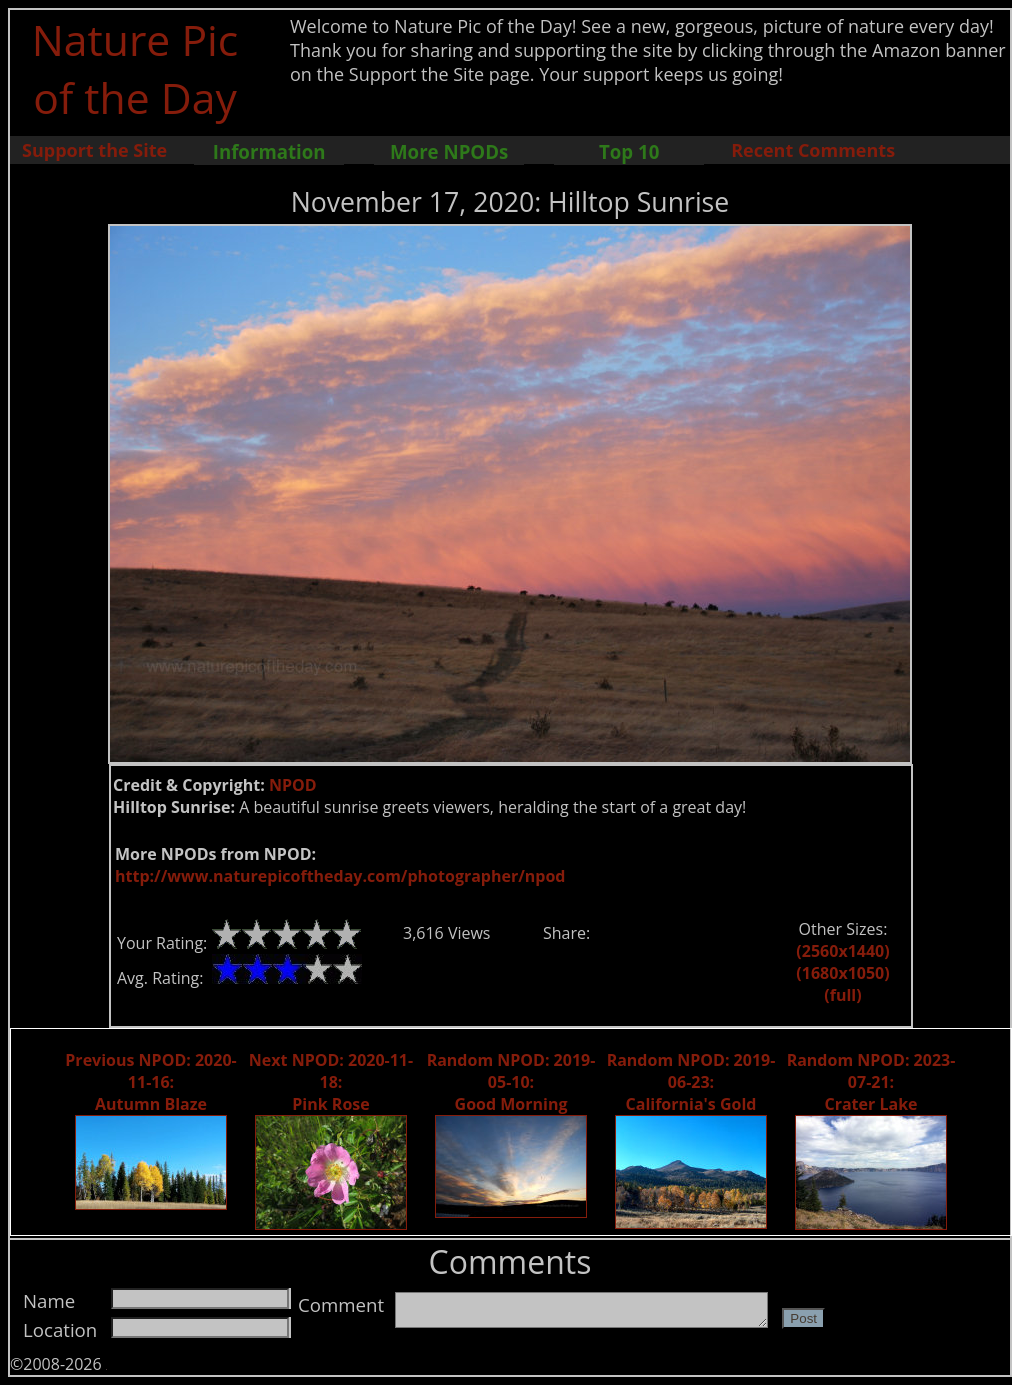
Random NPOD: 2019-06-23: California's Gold (691, 1082)
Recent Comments (813, 150)
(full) (842, 995)
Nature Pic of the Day (135, 68)
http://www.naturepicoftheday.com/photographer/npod (340, 876)
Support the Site (94, 150)
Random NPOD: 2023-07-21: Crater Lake (871, 1082)
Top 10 (629, 151)
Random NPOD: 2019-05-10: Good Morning (511, 1082)
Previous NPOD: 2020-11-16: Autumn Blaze (150, 1082)
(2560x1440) (842, 951)
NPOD (293, 785)
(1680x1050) (842, 973)
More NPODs (449, 151)
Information (269, 151)
